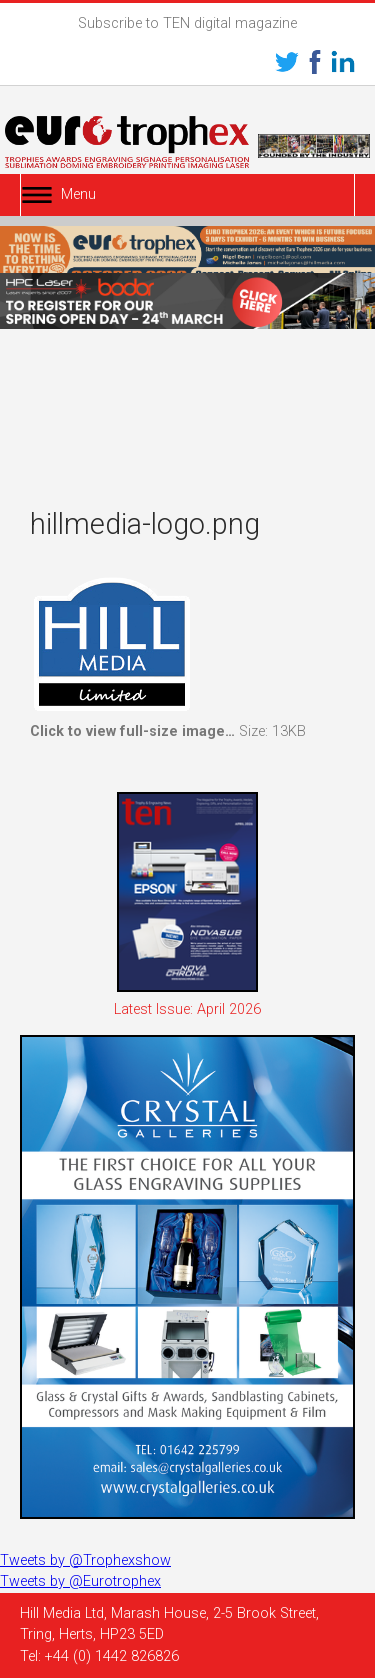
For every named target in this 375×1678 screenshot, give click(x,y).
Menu (78, 194)
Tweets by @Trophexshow (85, 1560)
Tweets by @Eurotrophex (80, 1581)
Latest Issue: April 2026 (187, 1009)
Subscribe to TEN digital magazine (187, 23)
